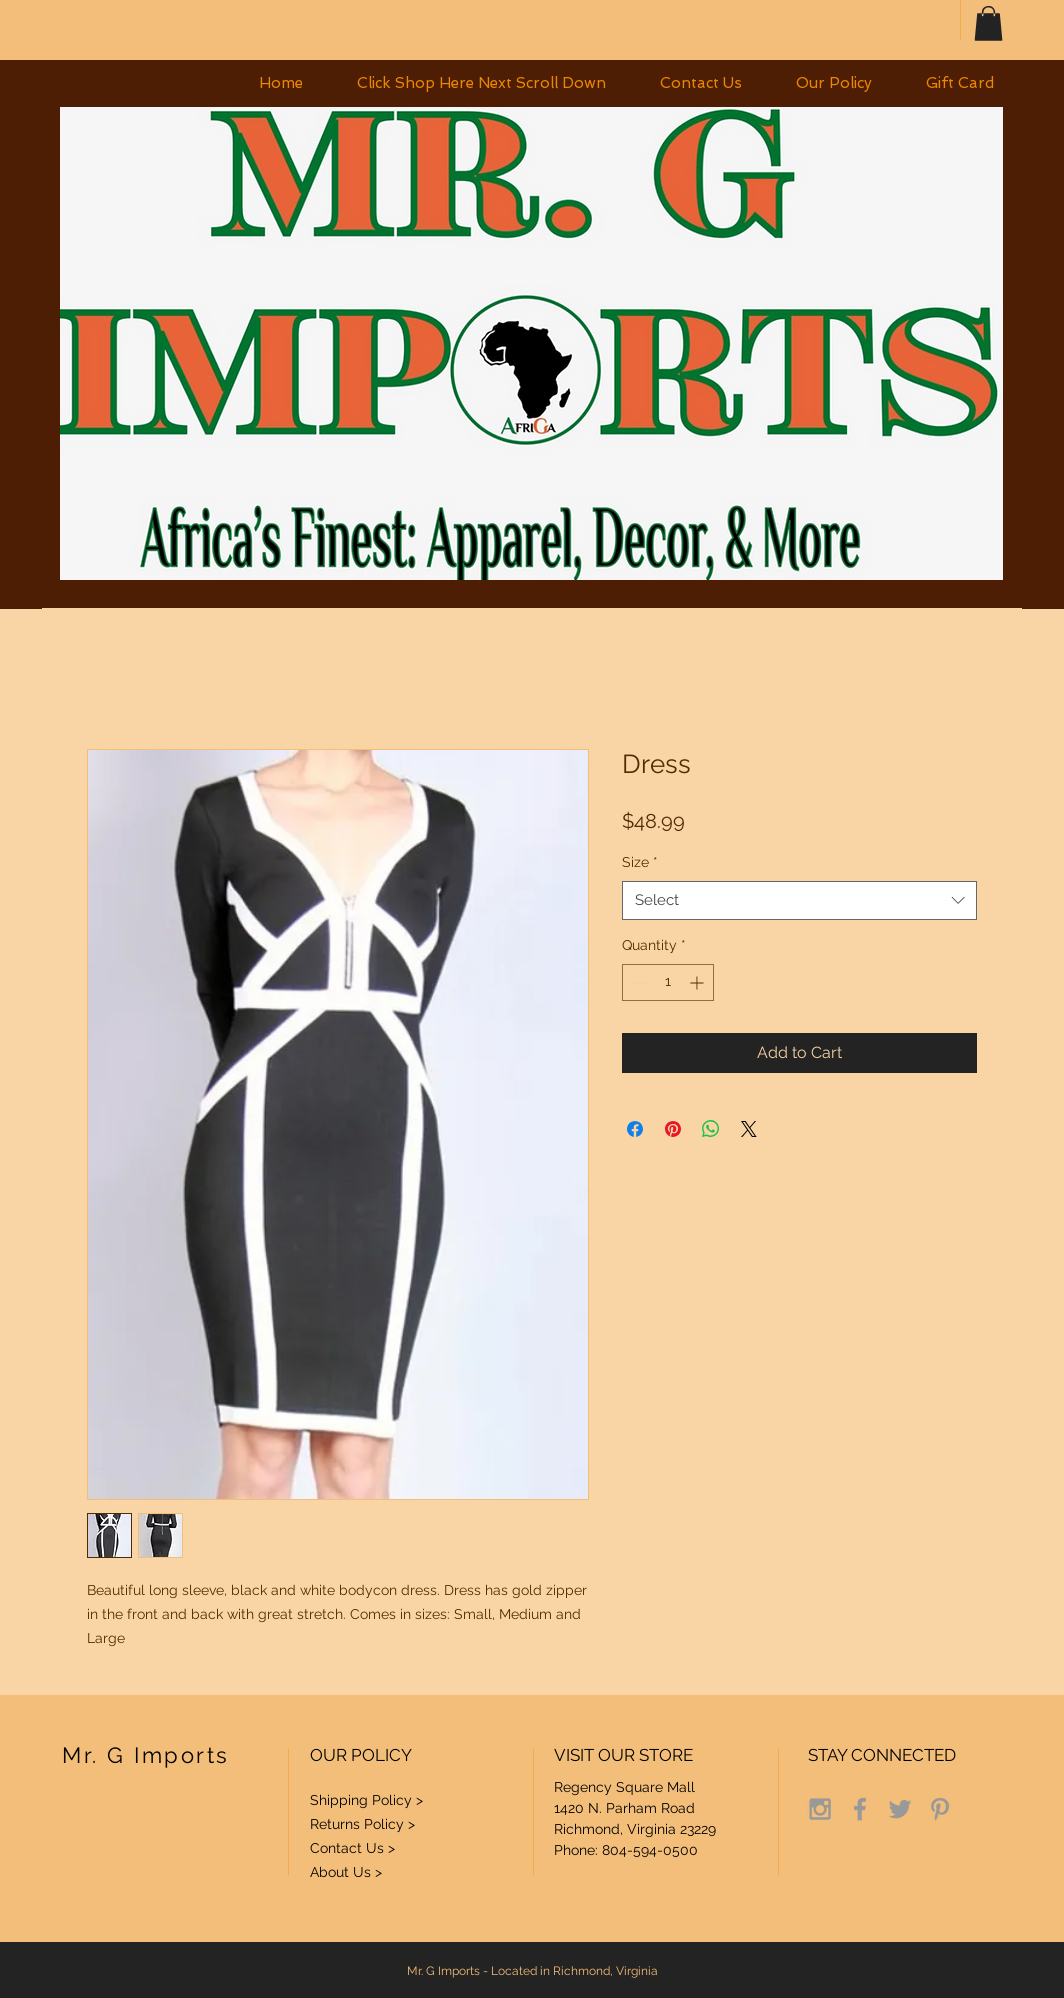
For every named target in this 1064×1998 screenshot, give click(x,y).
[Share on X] (749, 1129)
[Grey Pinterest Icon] (940, 1809)
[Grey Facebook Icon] (860, 1809)
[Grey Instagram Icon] (820, 1809)
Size (640, 862)
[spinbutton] (668, 982)
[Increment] (698, 982)
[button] (988, 23)
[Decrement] (637, 982)
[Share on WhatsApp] (711, 1129)
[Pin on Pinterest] (673, 1129)
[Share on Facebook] (635, 1129)
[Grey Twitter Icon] (900, 1809)
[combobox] (799, 900)
